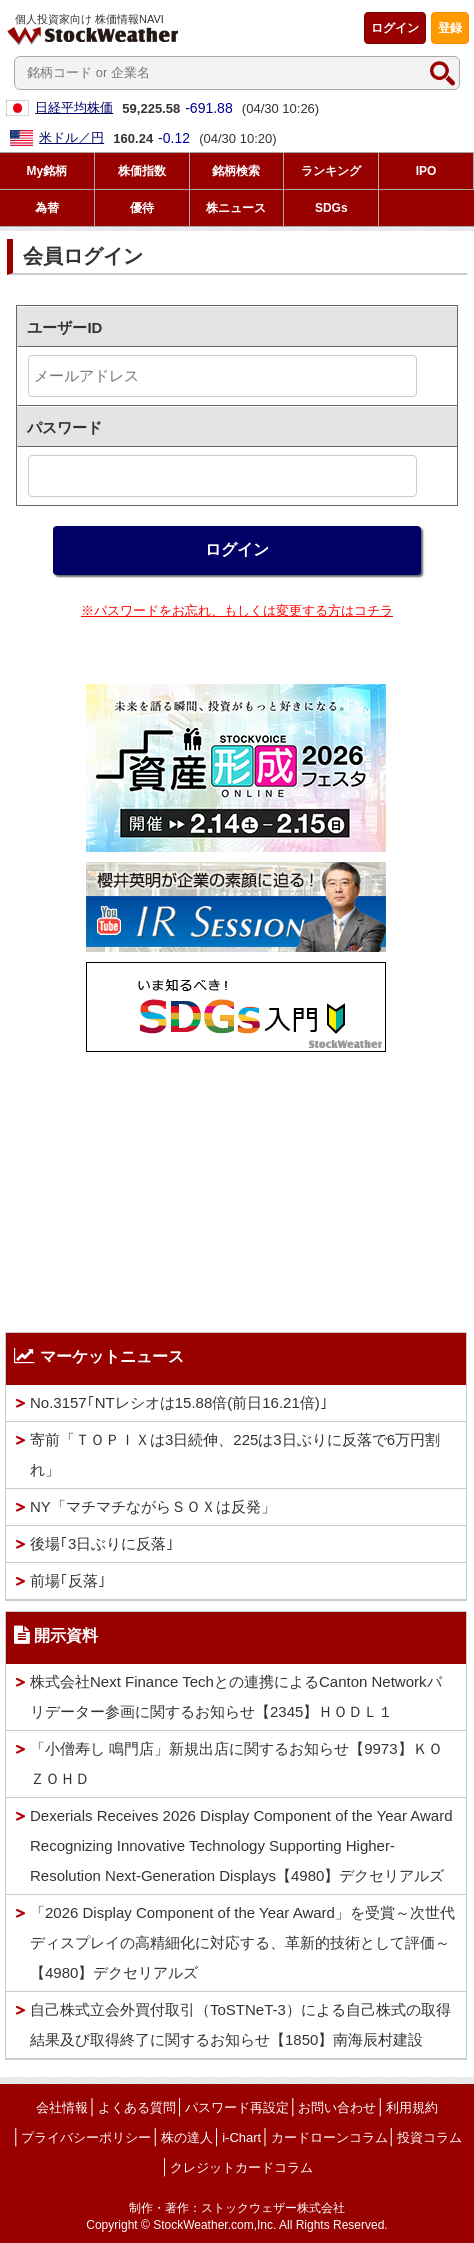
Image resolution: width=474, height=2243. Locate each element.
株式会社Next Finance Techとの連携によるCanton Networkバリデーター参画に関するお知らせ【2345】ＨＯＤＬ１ (236, 1696)
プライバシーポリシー (86, 2137)
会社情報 (62, 2107)
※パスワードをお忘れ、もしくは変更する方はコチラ (237, 610)
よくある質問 (137, 2107)
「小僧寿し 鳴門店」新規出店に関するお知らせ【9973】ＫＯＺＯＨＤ (236, 1763)
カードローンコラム (329, 2137)
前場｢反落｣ (68, 1580)
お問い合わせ (337, 2107)
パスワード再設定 (237, 2107)
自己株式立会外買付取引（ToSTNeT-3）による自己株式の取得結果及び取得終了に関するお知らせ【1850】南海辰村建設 (240, 2024)
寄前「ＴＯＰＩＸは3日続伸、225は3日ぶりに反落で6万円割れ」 (235, 1454)
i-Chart (241, 2137)
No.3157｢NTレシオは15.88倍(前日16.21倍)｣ (179, 1402)
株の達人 (187, 2137)
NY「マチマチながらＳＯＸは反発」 (153, 1506)
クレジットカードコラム (241, 2167)
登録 (450, 28)
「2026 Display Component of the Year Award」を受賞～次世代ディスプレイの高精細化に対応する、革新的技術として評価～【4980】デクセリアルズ (242, 1942)
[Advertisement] (236, 1187)
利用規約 (412, 2107)
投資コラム (429, 2137)
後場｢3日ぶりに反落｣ (102, 1543)
